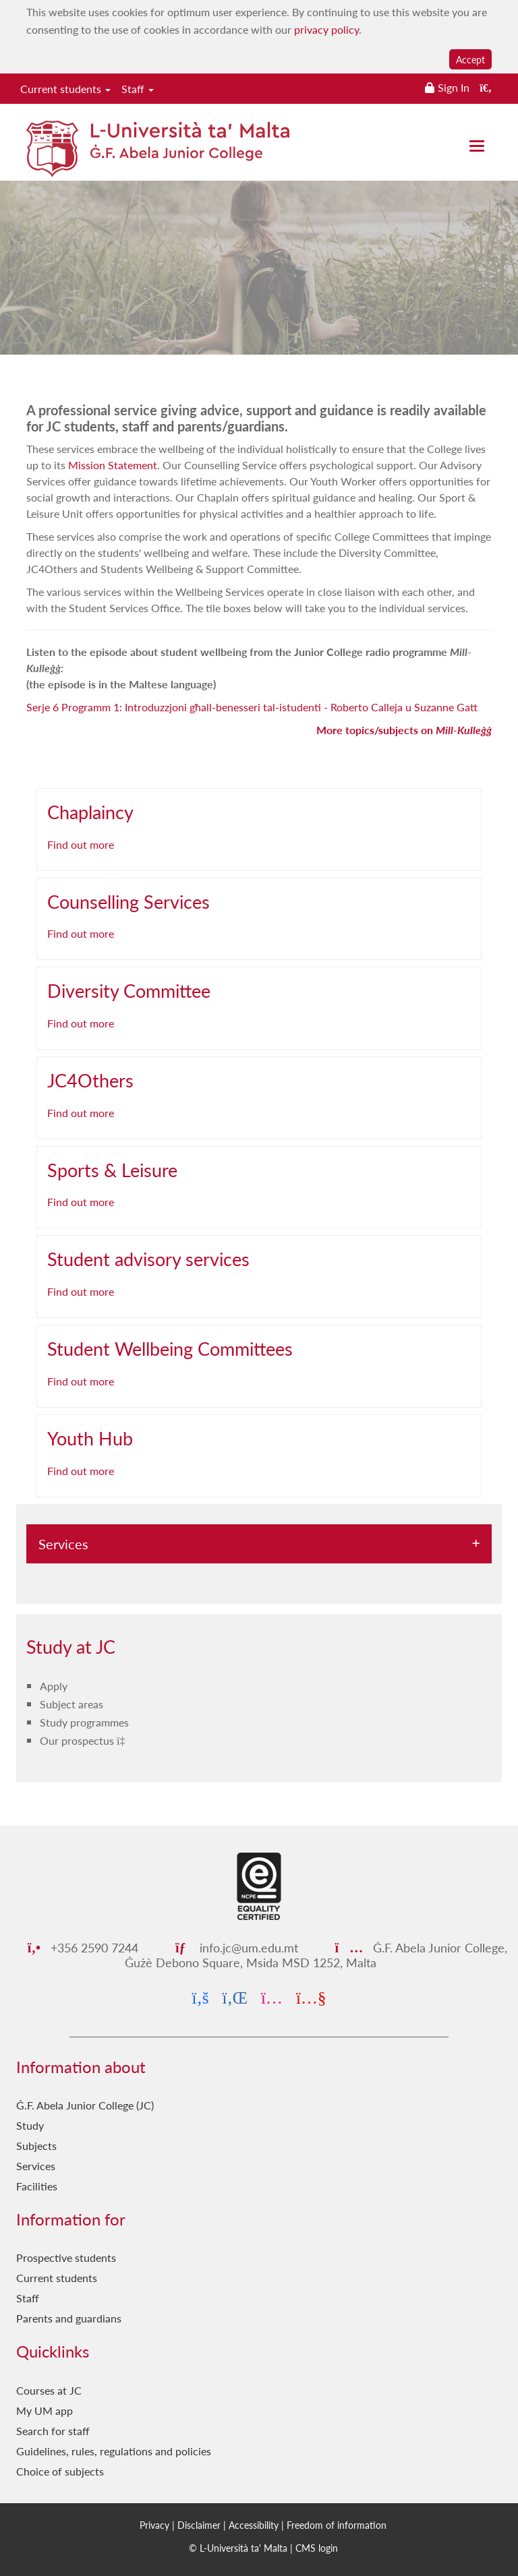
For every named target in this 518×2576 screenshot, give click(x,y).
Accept (470, 59)
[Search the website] (486, 87)
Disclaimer (199, 2525)
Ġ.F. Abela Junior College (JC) (85, 2105)
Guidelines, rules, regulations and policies (113, 2451)
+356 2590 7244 (83, 1947)
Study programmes (84, 1722)
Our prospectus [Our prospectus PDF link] (78, 1740)
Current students (65, 88)
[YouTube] (311, 1997)
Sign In (453, 87)
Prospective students (66, 2257)
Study (30, 2125)
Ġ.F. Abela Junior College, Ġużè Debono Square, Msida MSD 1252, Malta (316, 1955)
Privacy (154, 2525)
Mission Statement (112, 465)
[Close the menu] (477, 145)
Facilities (36, 2186)
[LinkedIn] (235, 1997)
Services (63, 1543)
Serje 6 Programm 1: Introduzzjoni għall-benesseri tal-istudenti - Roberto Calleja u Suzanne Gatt (252, 707)
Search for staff (53, 2430)
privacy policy (326, 29)
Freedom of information (336, 2525)
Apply (53, 1686)
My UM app (44, 2410)
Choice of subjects (60, 2471)
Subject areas (71, 1704)
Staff (137, 88)
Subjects (36, 2145)
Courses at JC (49, 2390)
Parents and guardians (68, 2318)
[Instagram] (272, 1997)
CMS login (316, 2547)
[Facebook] (200, 1997)
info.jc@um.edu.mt (236, 1947)
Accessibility (254, 2525)
